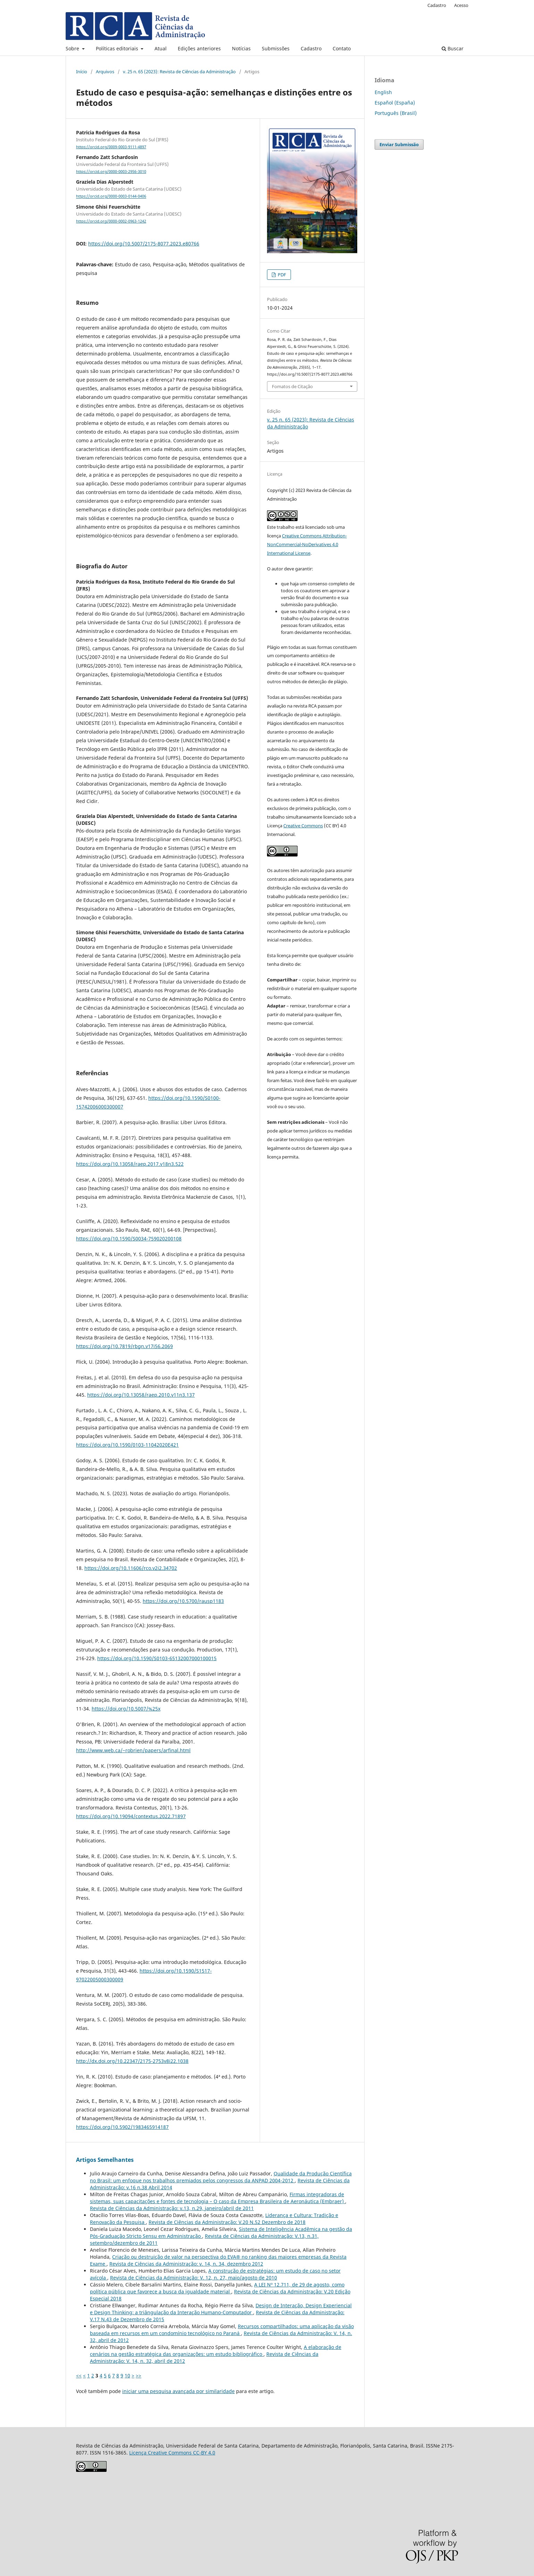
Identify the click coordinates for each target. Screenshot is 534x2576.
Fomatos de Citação (292, 386)
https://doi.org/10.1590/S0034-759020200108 (129, 1238)
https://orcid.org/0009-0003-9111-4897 (111, 146)
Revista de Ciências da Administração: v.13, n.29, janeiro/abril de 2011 (172, 2208)
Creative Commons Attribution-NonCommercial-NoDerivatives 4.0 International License (307, 544)
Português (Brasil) (396, 113)
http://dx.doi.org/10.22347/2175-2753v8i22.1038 (132, 2061)
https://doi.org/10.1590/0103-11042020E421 (127, 1444)
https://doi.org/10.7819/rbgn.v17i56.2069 (124, 1346)
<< (79, 2375)
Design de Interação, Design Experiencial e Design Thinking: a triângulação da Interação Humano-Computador (221, 2309)
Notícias (241, 48)
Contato (342, 48)
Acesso (461, 5)
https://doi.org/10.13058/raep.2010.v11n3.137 (141, 1394)
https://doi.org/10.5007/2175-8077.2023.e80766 (143, 243)
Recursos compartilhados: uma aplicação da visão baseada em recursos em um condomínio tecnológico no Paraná (222, 2329)
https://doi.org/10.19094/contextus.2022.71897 (131, 1816)
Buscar (453, 48)
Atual (161, 48)
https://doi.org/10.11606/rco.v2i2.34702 (130, 1568)
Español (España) (395, 102)
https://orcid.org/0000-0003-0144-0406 (111, 196)
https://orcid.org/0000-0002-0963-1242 (111, 221)
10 (127, 2375)
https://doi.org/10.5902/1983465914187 (122, 2127)
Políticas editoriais (118, 48)
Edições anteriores (199, 48)
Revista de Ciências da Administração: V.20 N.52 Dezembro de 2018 (227, 2222)
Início (81, 71)
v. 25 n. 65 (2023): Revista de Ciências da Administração (179, 71)
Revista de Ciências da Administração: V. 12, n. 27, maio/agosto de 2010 (193, 2277)
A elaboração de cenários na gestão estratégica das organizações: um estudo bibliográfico (215, 2350)
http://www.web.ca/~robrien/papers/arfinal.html (133, 1750)
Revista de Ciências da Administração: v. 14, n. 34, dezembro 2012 (186, 2263)
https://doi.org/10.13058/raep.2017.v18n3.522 (130, 1164)
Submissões (276, 48)
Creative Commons (303, 825)
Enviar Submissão (399, 144)
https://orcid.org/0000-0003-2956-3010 (111, 171)
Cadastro (311, 48)
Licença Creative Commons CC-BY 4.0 (172, 2452)
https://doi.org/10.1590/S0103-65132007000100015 (157, 1658)
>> (138, 2375)
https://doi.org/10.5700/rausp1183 (183, 1601)
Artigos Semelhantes (105, 2160)
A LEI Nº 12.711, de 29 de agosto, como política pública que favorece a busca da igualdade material (217, 2288)
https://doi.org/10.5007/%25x (126, 1708)
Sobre (73, 48)
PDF (281, 274)
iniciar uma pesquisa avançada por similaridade (178, 2391)
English (383, 92)
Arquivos (105, 71)
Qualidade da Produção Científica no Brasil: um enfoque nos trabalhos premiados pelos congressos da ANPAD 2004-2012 (221, 2177)
